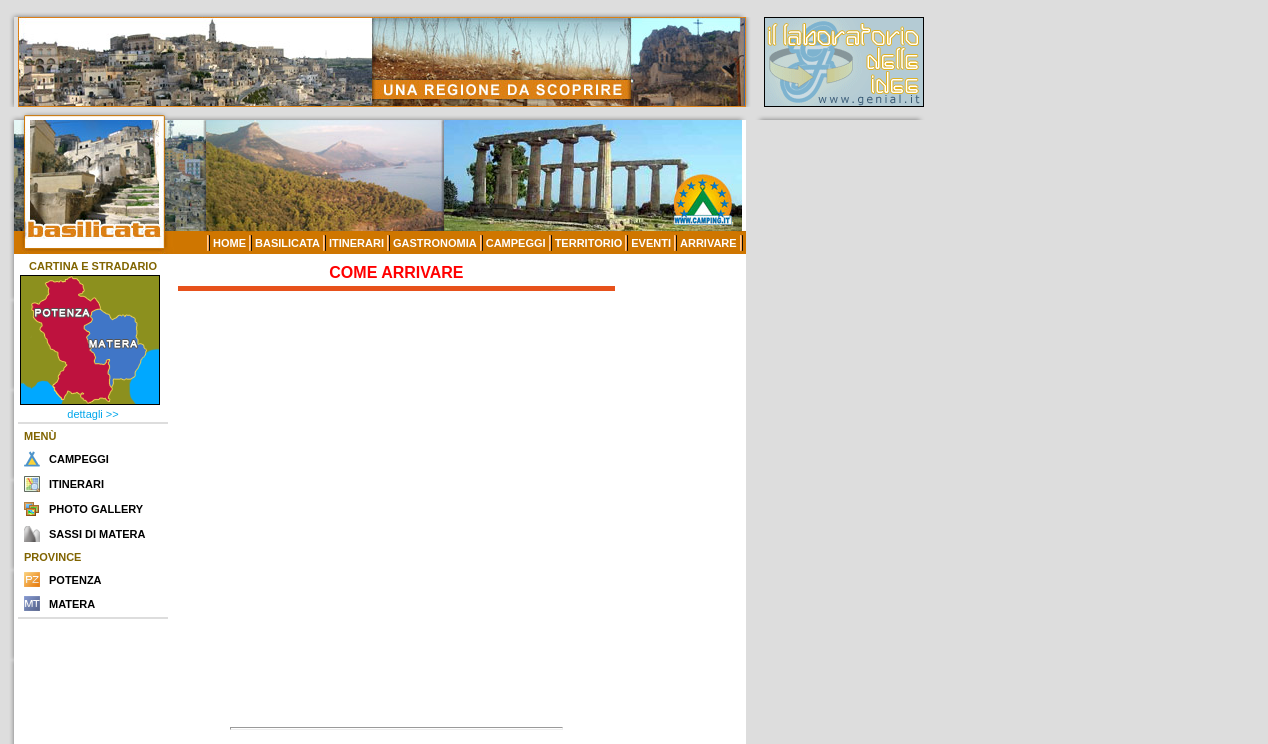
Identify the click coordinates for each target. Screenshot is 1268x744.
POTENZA (75, 580)
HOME (229, 243)
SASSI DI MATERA (97, 534)
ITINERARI (356, 243)
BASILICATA (287, 243)
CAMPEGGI (516, 243)
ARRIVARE (708, 243)
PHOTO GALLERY (96, 509)
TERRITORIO (589, 243)
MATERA (72, 604)
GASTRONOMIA (435, 243)
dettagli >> (92, 414)
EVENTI (651, 243)
